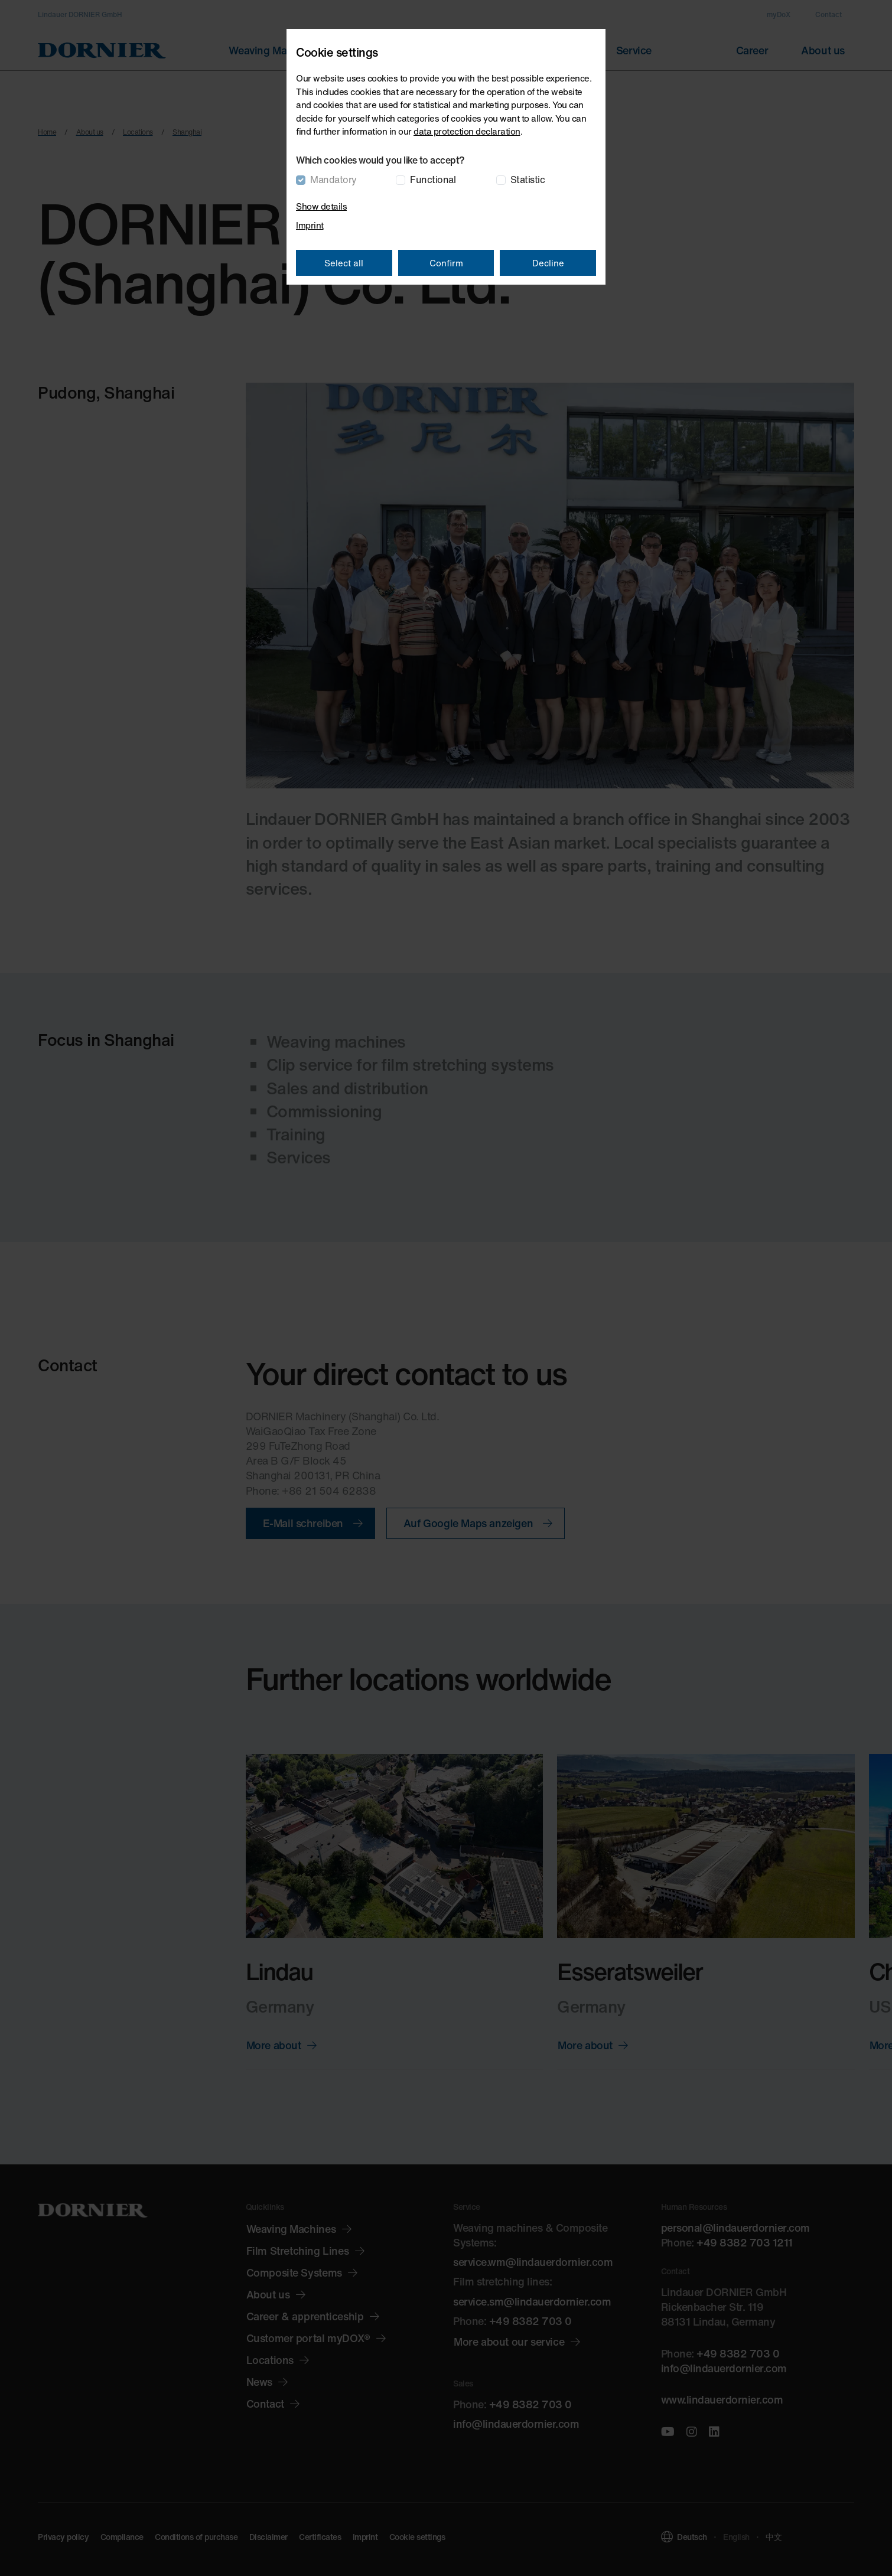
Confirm (446, 262)
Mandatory (333, 179)
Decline (548, 262)
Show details (321, 206)
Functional (432, 179)
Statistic (527, 179)
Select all (343, 262)
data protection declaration (467, 131)
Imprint (310, 225)
